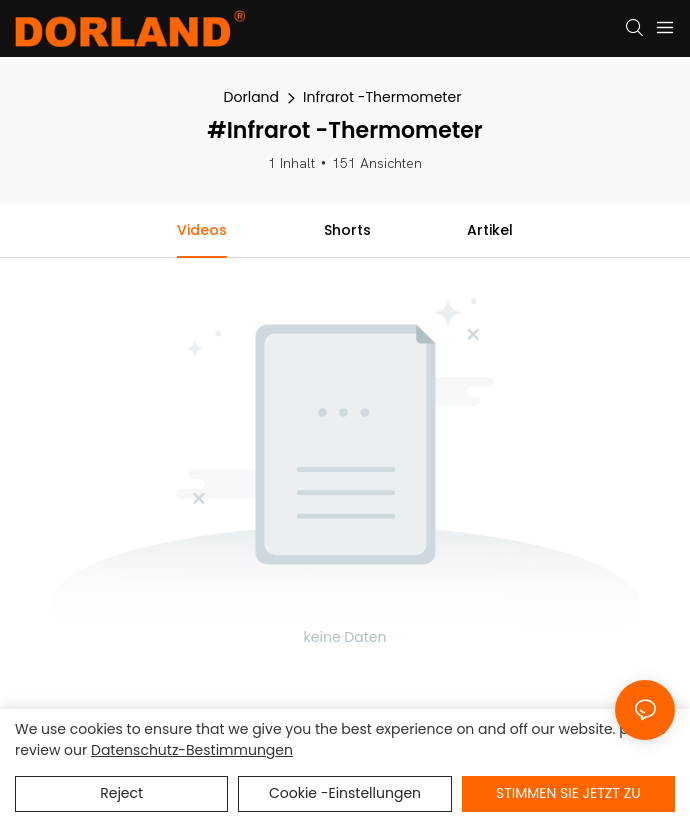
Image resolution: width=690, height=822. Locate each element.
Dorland (251, 97)
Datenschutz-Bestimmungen (192, 750)
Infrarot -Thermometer (382, 97)
